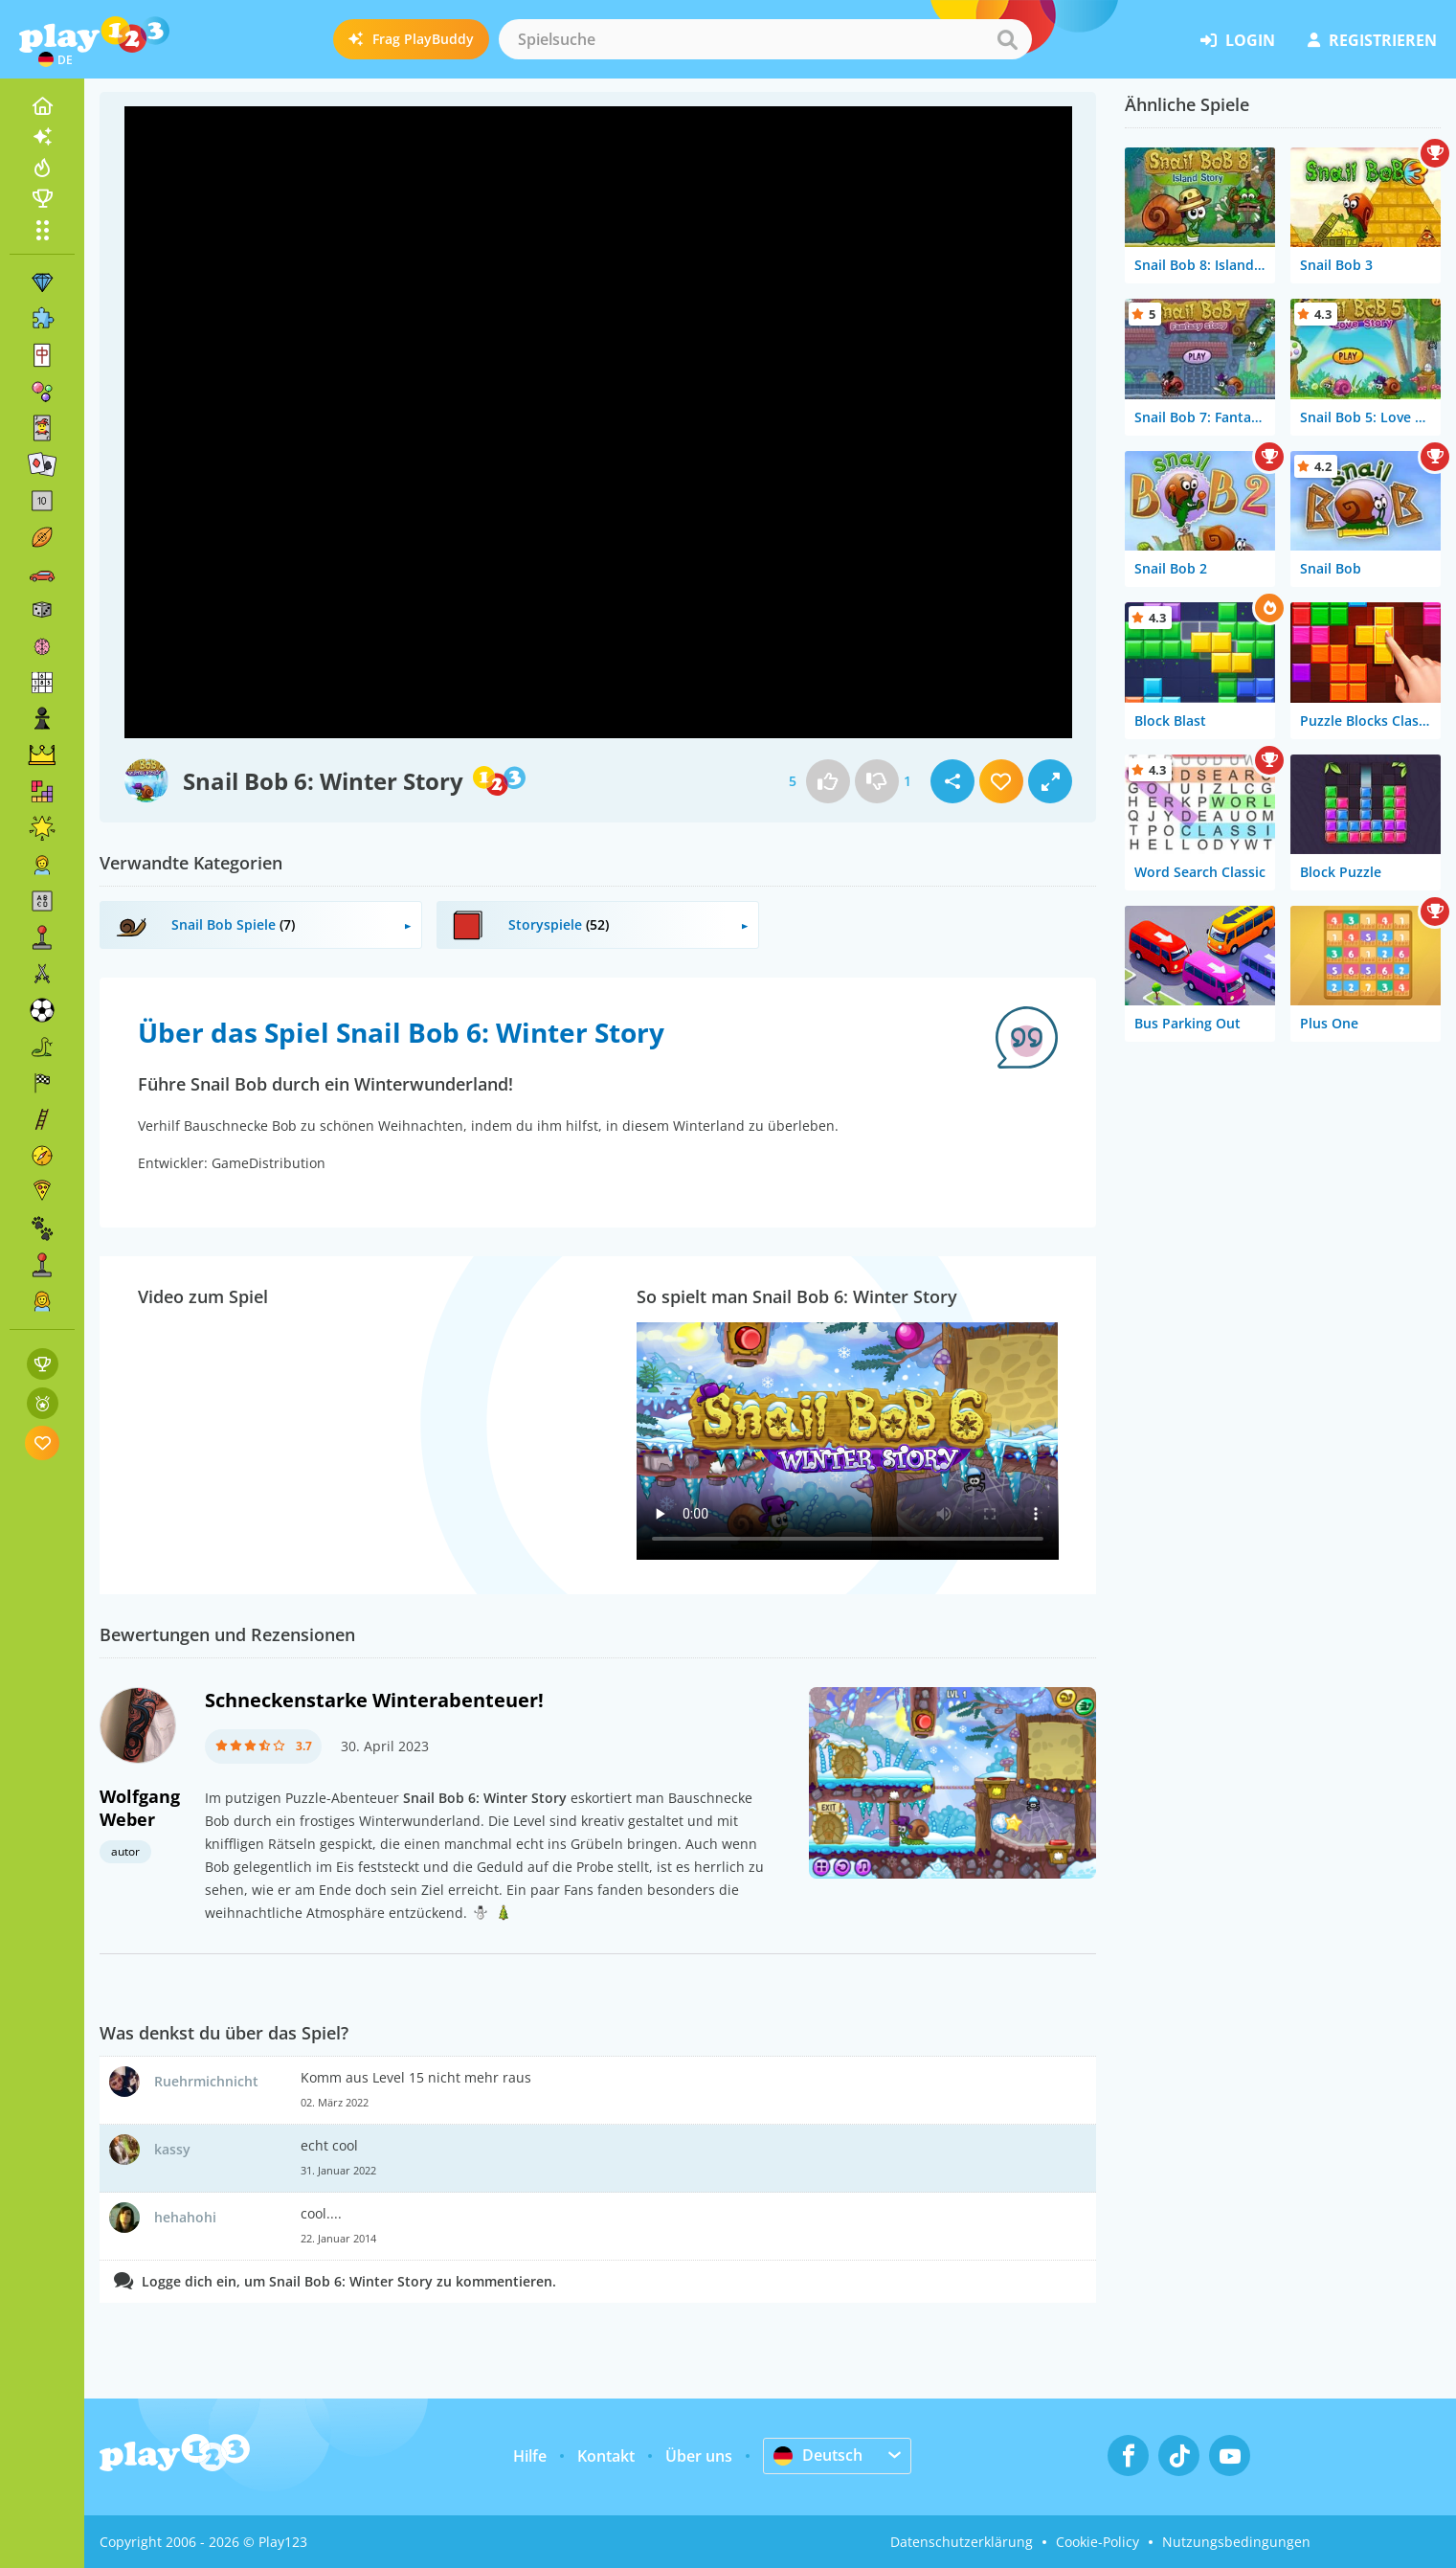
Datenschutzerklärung (961, 2542)
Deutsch (817, 2455)
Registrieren (1372, 40)
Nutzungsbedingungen (1236, 2542)
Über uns (698, 2456)
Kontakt (606, 2456)
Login (1237, 40)
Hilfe (530, 2456)
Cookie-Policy (1097, 2542)
